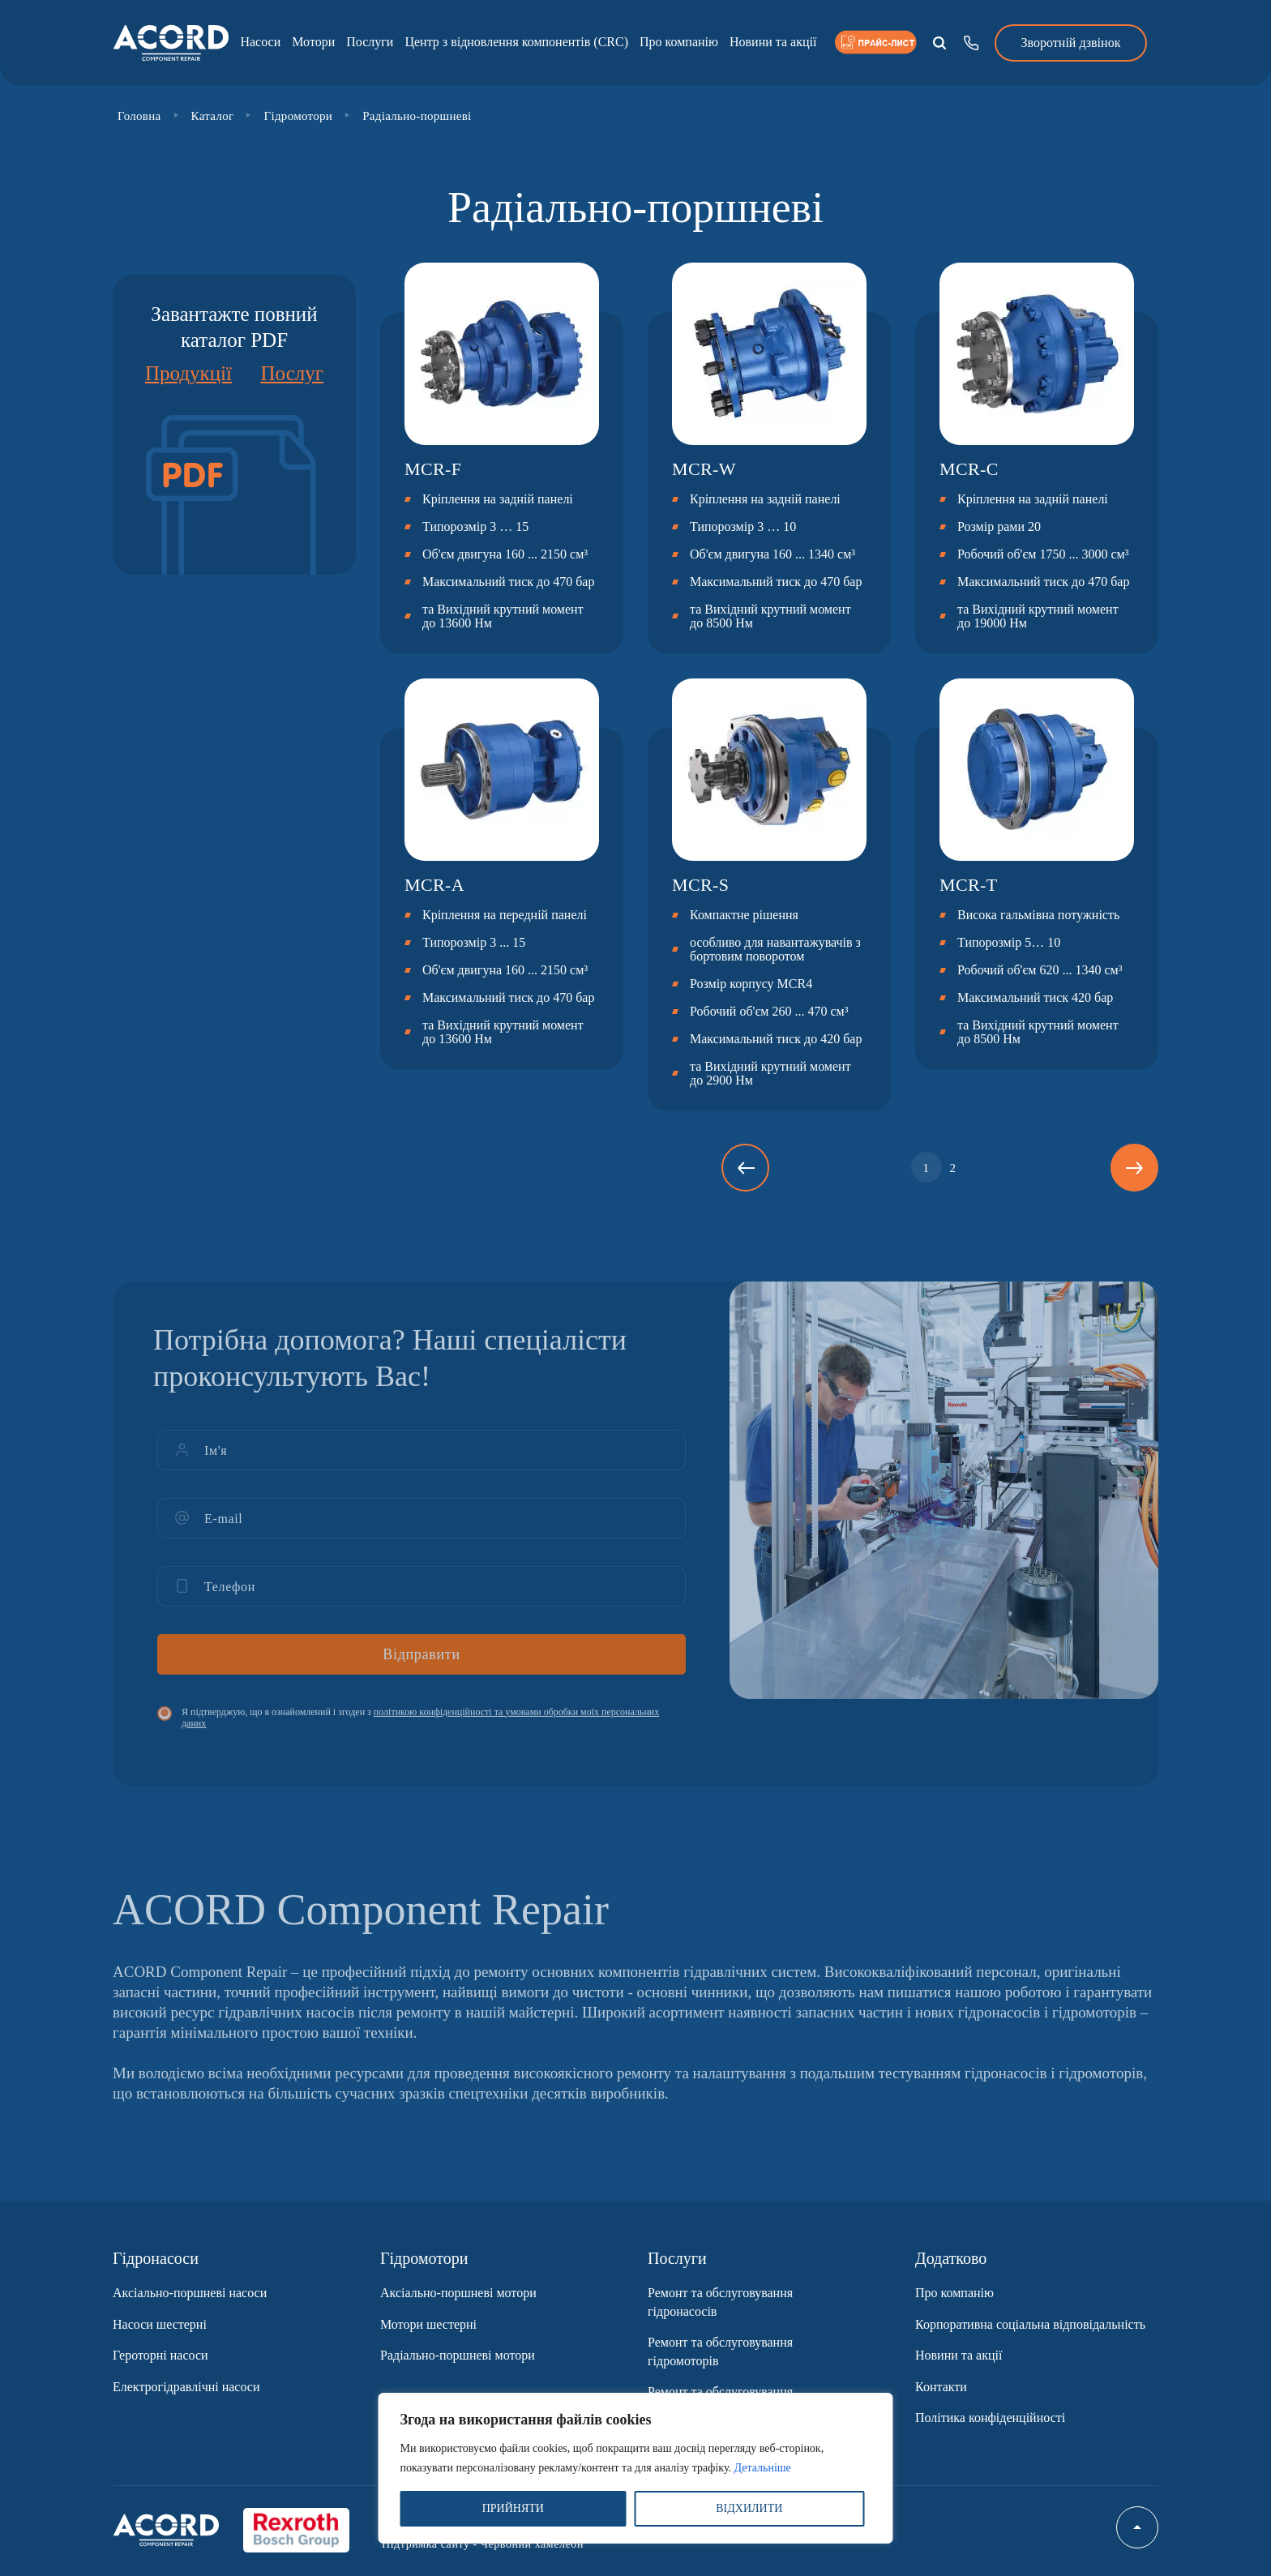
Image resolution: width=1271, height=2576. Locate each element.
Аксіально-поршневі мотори (458, 2293)
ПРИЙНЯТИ (513, 2508)
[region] (636, 2468)
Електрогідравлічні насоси (186, 2387)
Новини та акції (773, 42)
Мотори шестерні (428, 2324)
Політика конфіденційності (990, 2417)
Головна (139, 116)
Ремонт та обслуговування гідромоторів (720, 2351)
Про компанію (679, 42)
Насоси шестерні (160, 2324)
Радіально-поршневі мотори (457, 2355)
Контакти (941, 2387)
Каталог (212, 116)
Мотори (313, 42)
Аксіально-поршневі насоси (190, 2293)
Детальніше (762, 2468)
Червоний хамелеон (532, 2544)
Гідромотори (297, 116)
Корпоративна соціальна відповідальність (1030, 2324)
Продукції (188, 373)
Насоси (260, 42)
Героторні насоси (160, 2355)
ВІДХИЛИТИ (749, 2508)
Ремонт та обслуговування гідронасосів (720, 2301)
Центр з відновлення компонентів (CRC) (516, 42)
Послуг (291, 373)
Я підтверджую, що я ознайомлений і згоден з (420, 1729)
